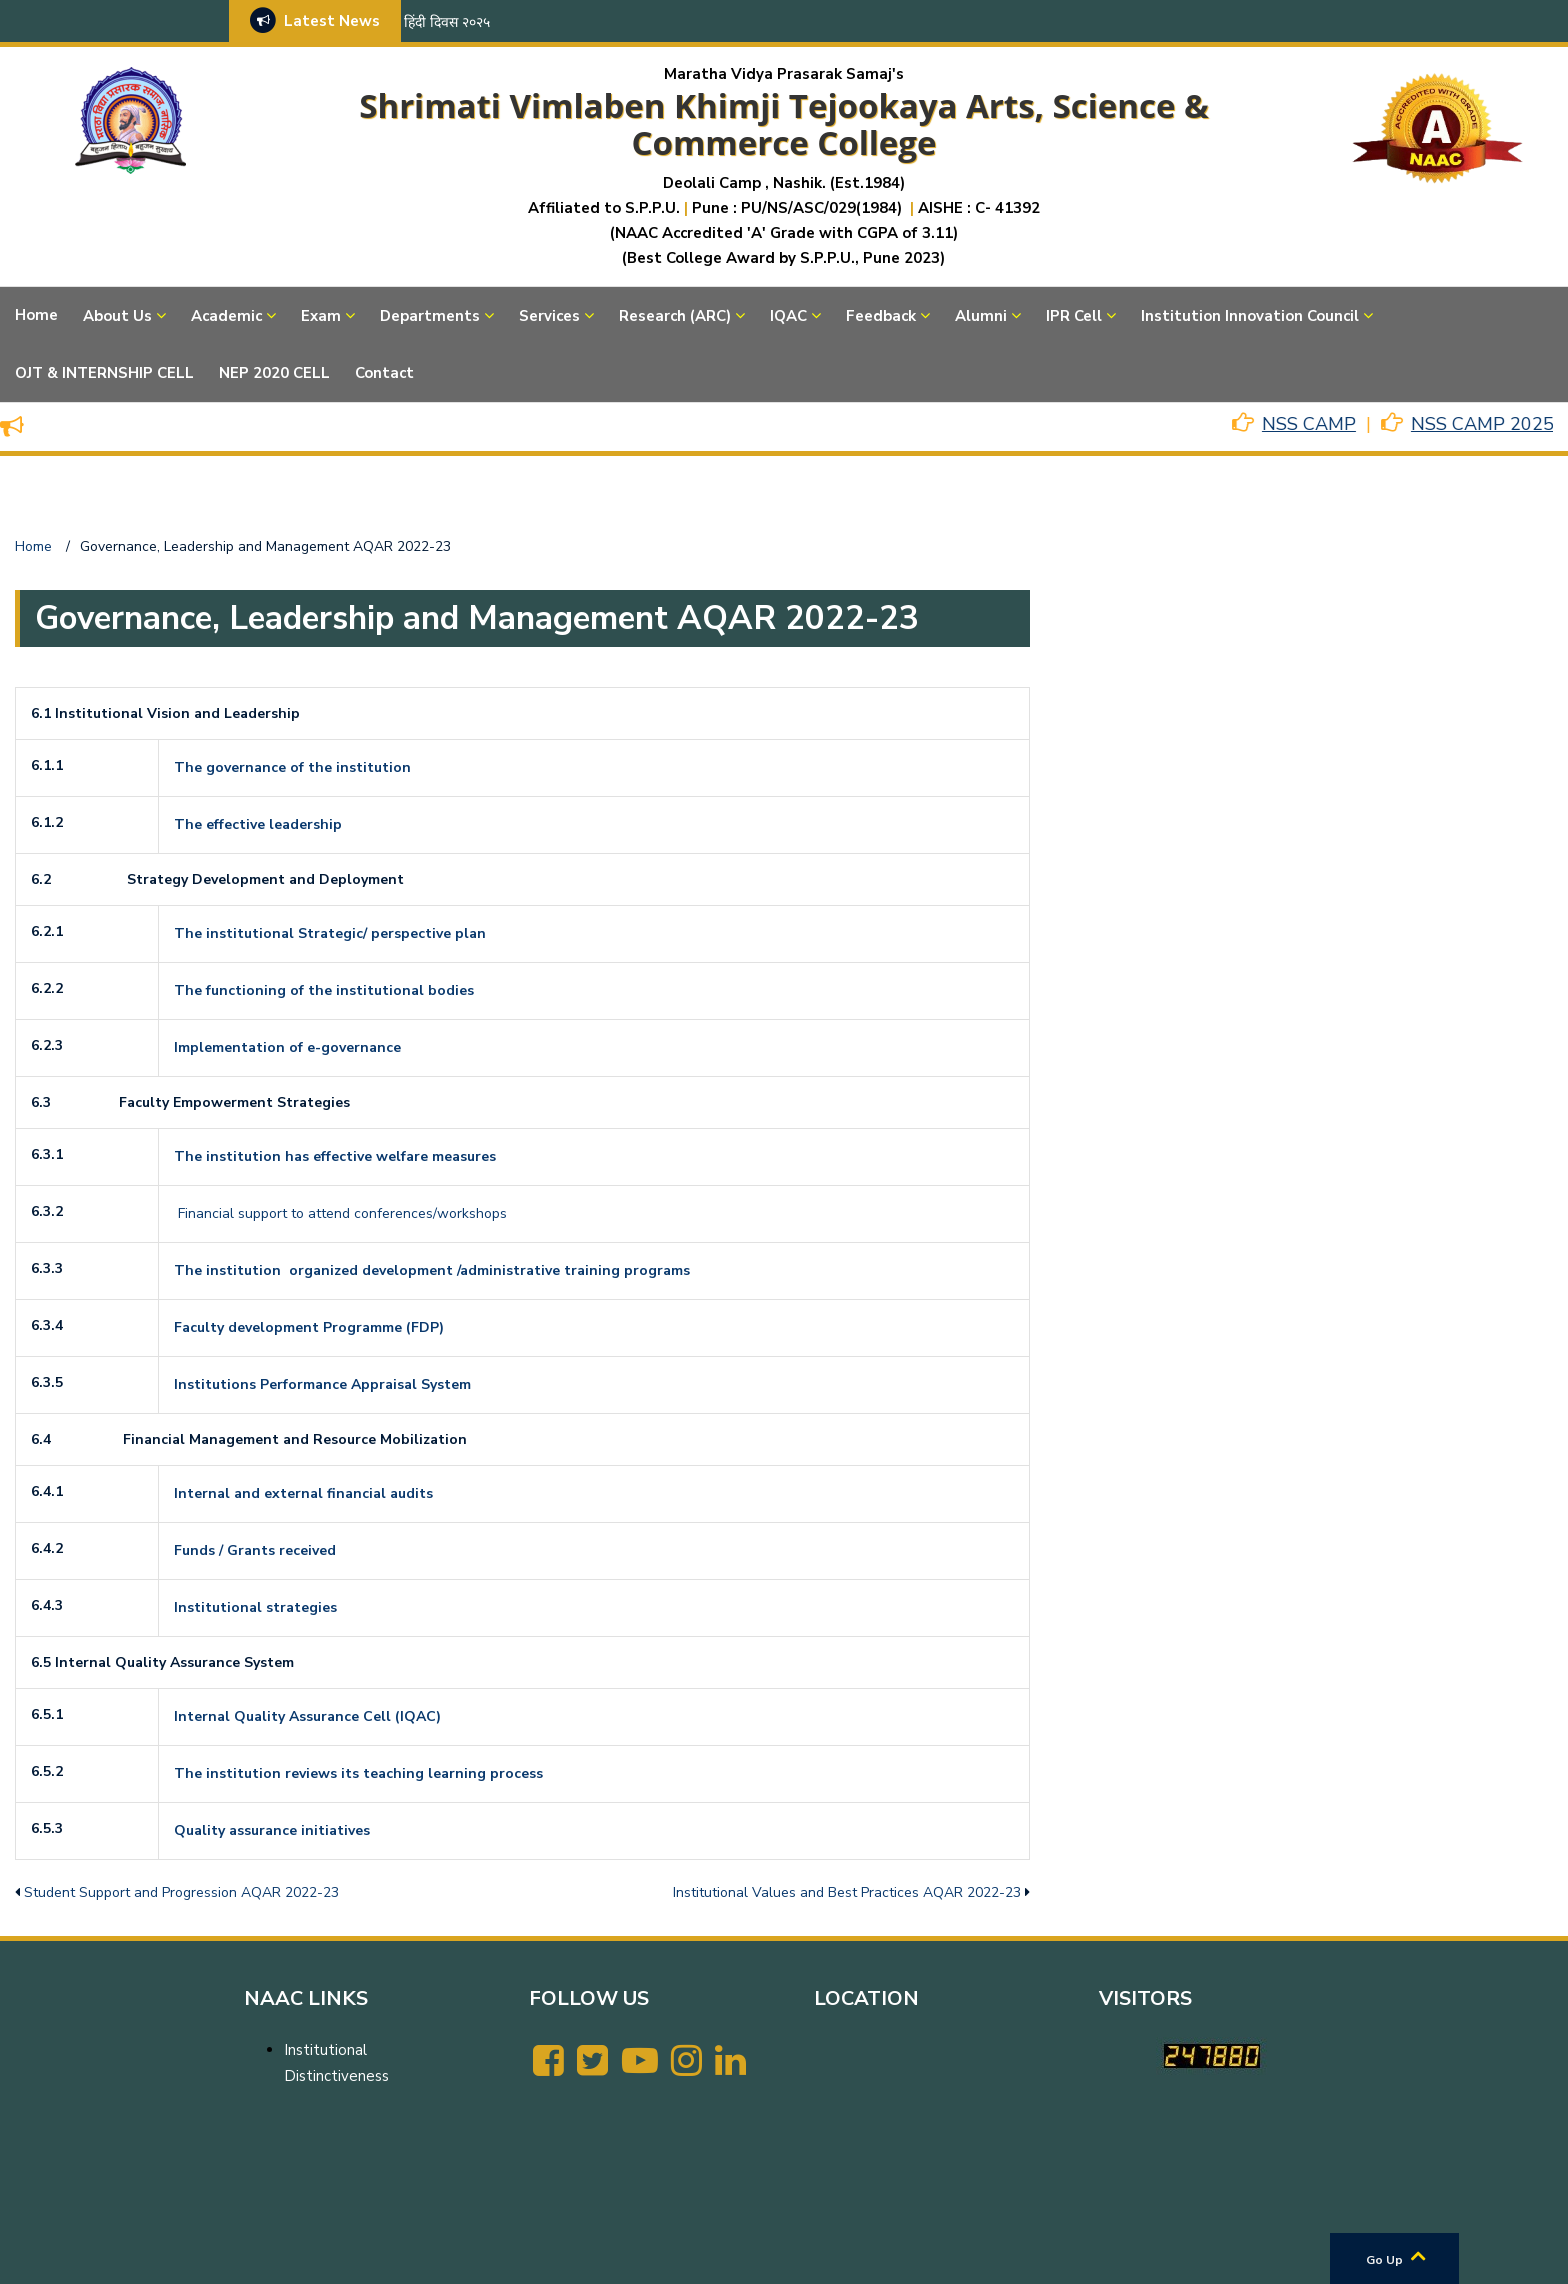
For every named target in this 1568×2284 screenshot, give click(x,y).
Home (36, 315)
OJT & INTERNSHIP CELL (104, 373)
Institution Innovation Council (1250, 316)
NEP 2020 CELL (274, 373)
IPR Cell (1074, 316)
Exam (321, 316)
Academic (226, 316)
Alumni (981, 316)
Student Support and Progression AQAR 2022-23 (181, 1892)
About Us (117, 316)
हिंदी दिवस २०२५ (447, 22)
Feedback (881, 316)
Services (549, 316)
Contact (384, 373)
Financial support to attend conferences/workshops (342, 1213)
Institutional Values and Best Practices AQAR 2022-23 (847, 1892)
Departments (430, 316)
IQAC (788, 316)
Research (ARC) (675, 316)
